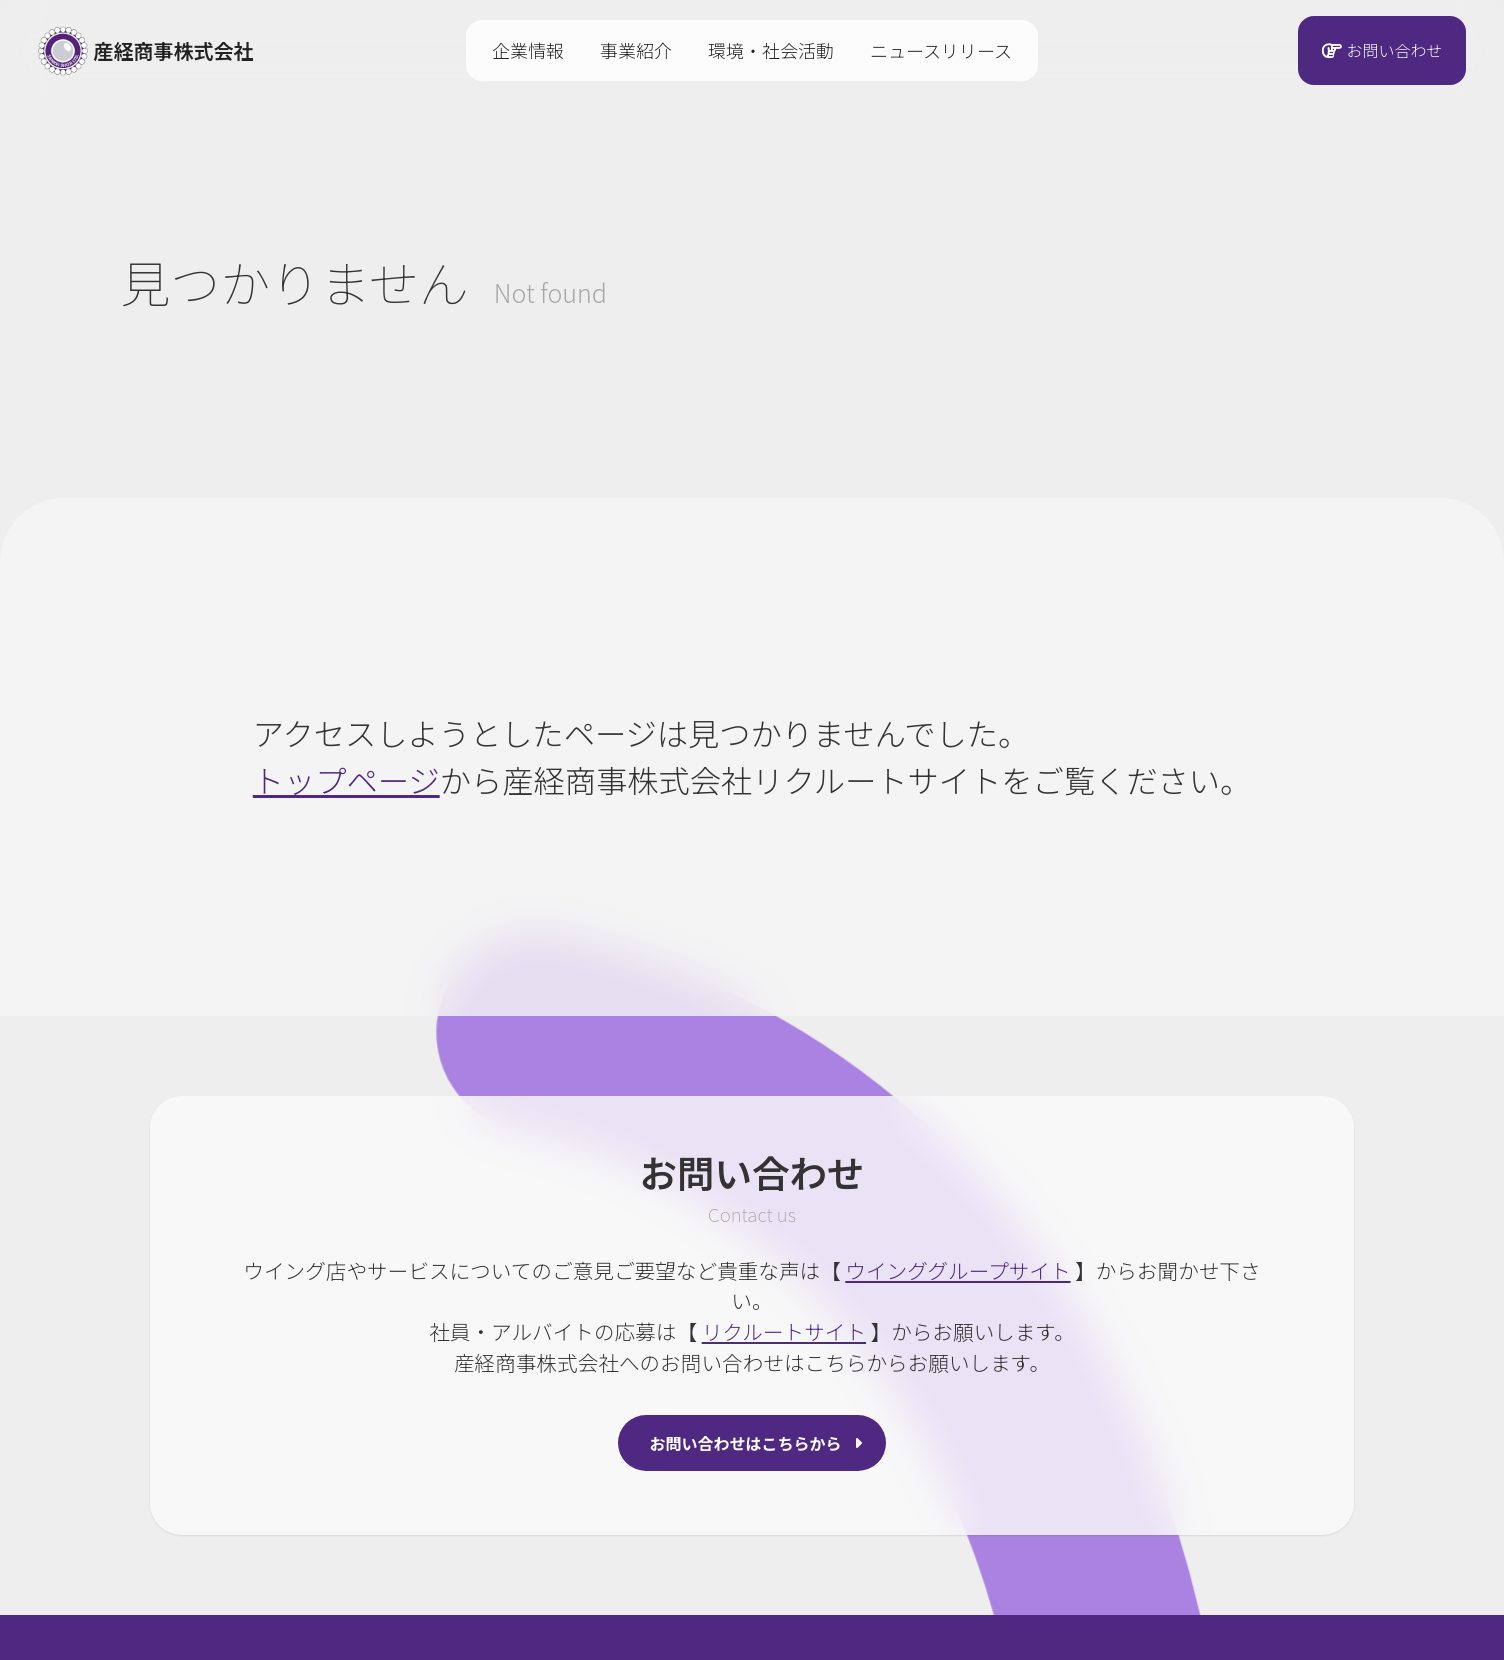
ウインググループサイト (957, 1270)
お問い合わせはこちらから (746, 1443)
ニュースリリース (941, 50)
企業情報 (528, 50)
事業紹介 (636, 50)
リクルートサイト (784, 1331)
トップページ (346, 779)
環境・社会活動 (771, 50)
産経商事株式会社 (146, 51)
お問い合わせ (1394, 51)
